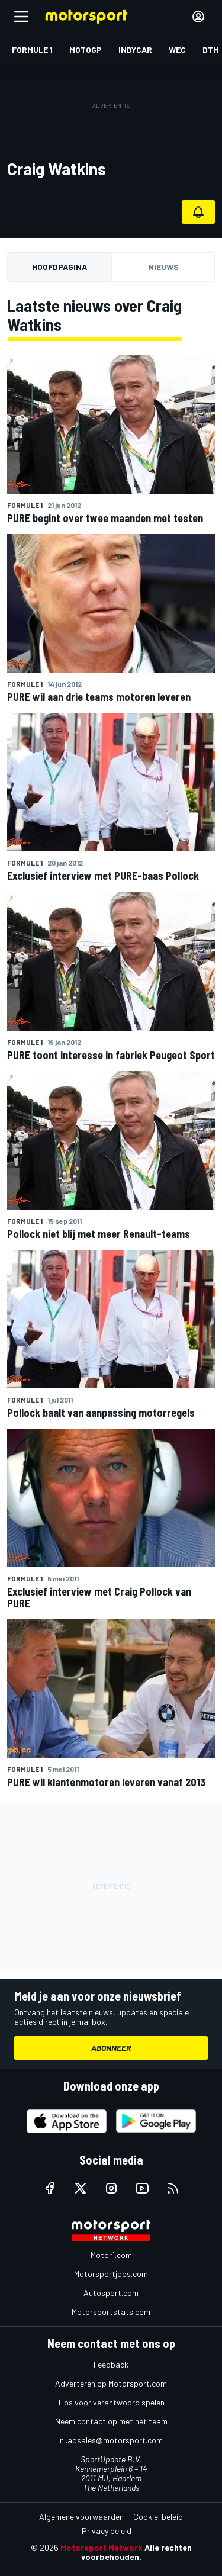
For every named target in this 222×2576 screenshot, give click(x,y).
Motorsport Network (101, 2547)
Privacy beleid (106, 2531)
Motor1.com (111, 2255)
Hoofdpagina (59, 267)
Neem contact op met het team (111, 2421)
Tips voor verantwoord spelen (111, 2402)
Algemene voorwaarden (81, 2516)
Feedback (111, 2364)
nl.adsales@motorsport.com (111, 2440)
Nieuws (163, 267)
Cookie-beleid (158, 2516)
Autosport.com (111, 2293)
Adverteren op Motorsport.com (111, 2383)
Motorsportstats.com (111, 2312)
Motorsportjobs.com (111, 2274)
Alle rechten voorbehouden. (136, 2552)
